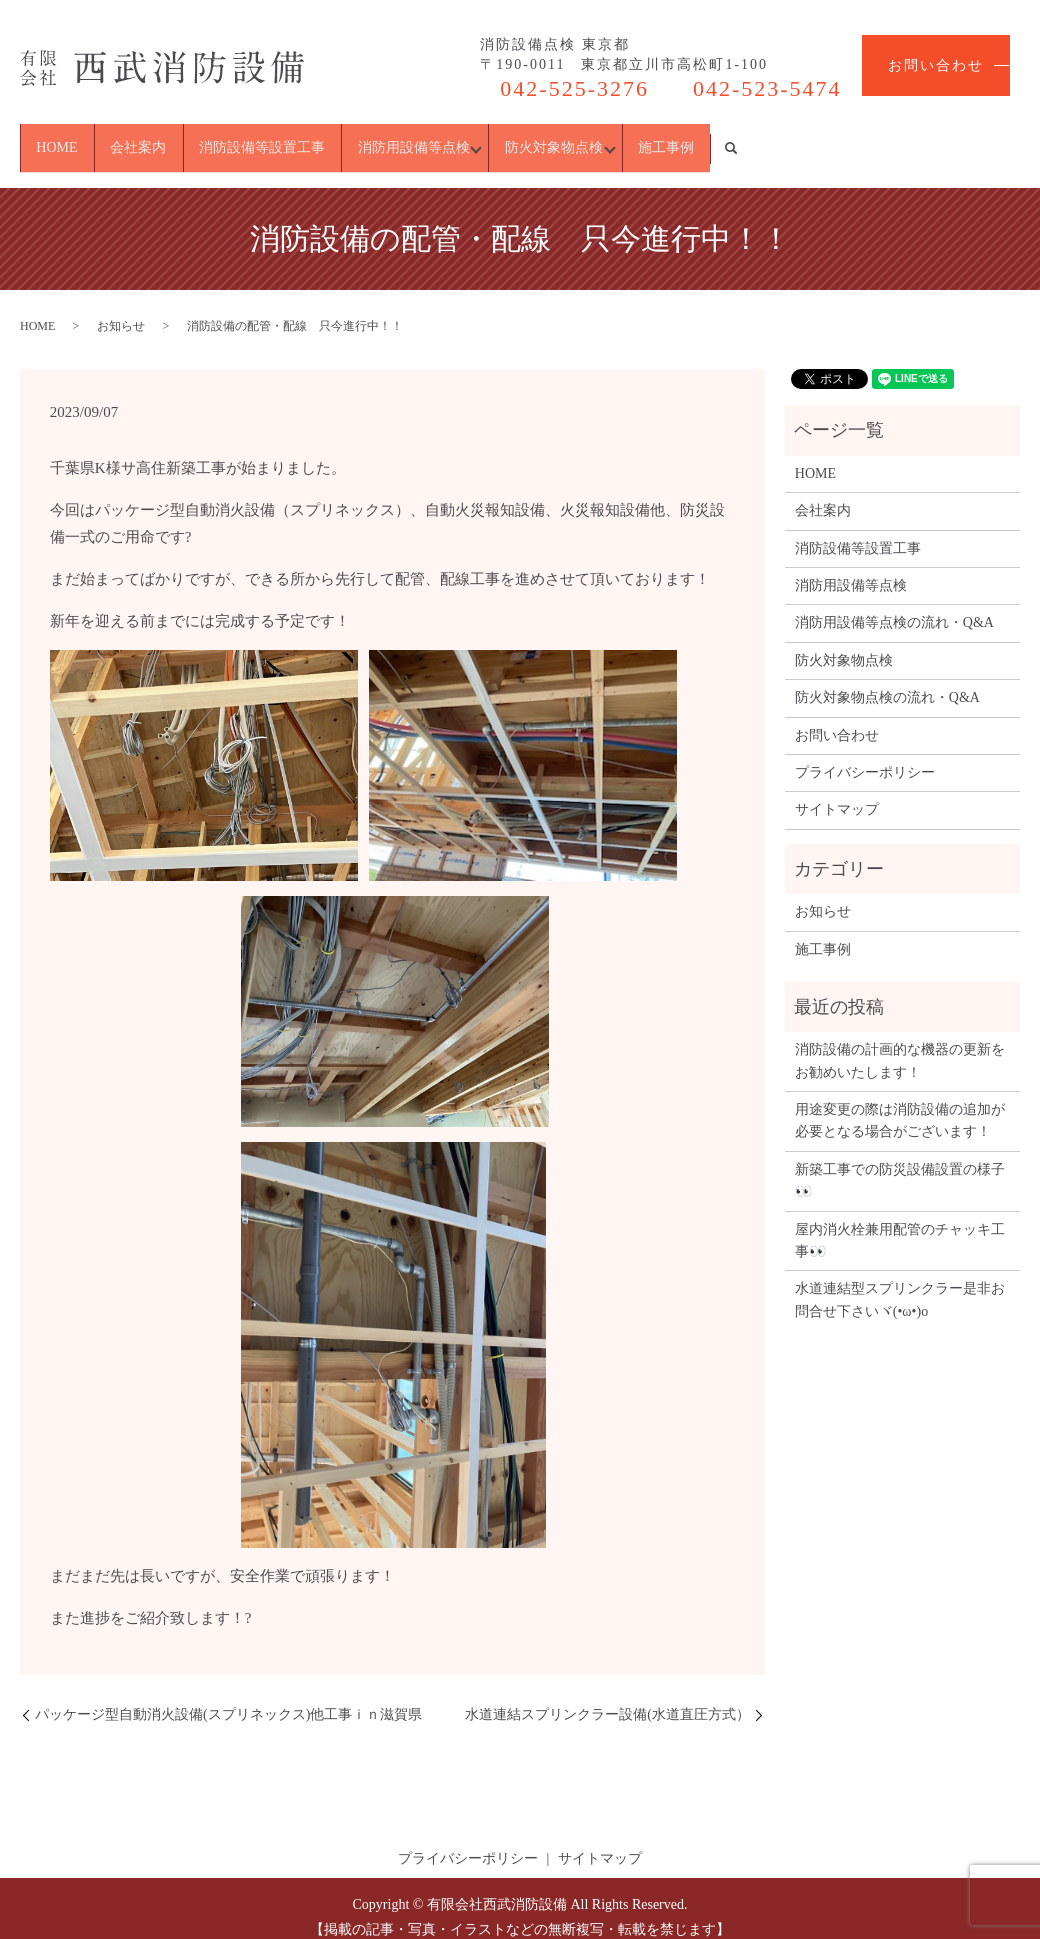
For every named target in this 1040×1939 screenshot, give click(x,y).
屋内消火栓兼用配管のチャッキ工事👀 (900, 1222)
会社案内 (194, 138)
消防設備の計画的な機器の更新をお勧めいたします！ (900, 1043)
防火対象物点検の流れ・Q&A (887, 680)
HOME (75, 138)
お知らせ (121, 308)
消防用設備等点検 (544, 138)
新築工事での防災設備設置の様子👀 (900, 1162)
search (1002, 139)
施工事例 (908, 138)
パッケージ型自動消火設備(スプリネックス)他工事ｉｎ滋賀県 (228, 1696)
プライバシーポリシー (865, 754)
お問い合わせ (936, 65)
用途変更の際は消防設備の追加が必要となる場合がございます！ (900, 1102)
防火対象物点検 (740, 138)
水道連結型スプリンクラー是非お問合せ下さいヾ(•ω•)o (900, 1282)
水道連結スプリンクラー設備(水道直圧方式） (607, 1696)
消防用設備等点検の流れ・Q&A (894, 605)
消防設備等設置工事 (355, 138)
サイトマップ (837, 792)
